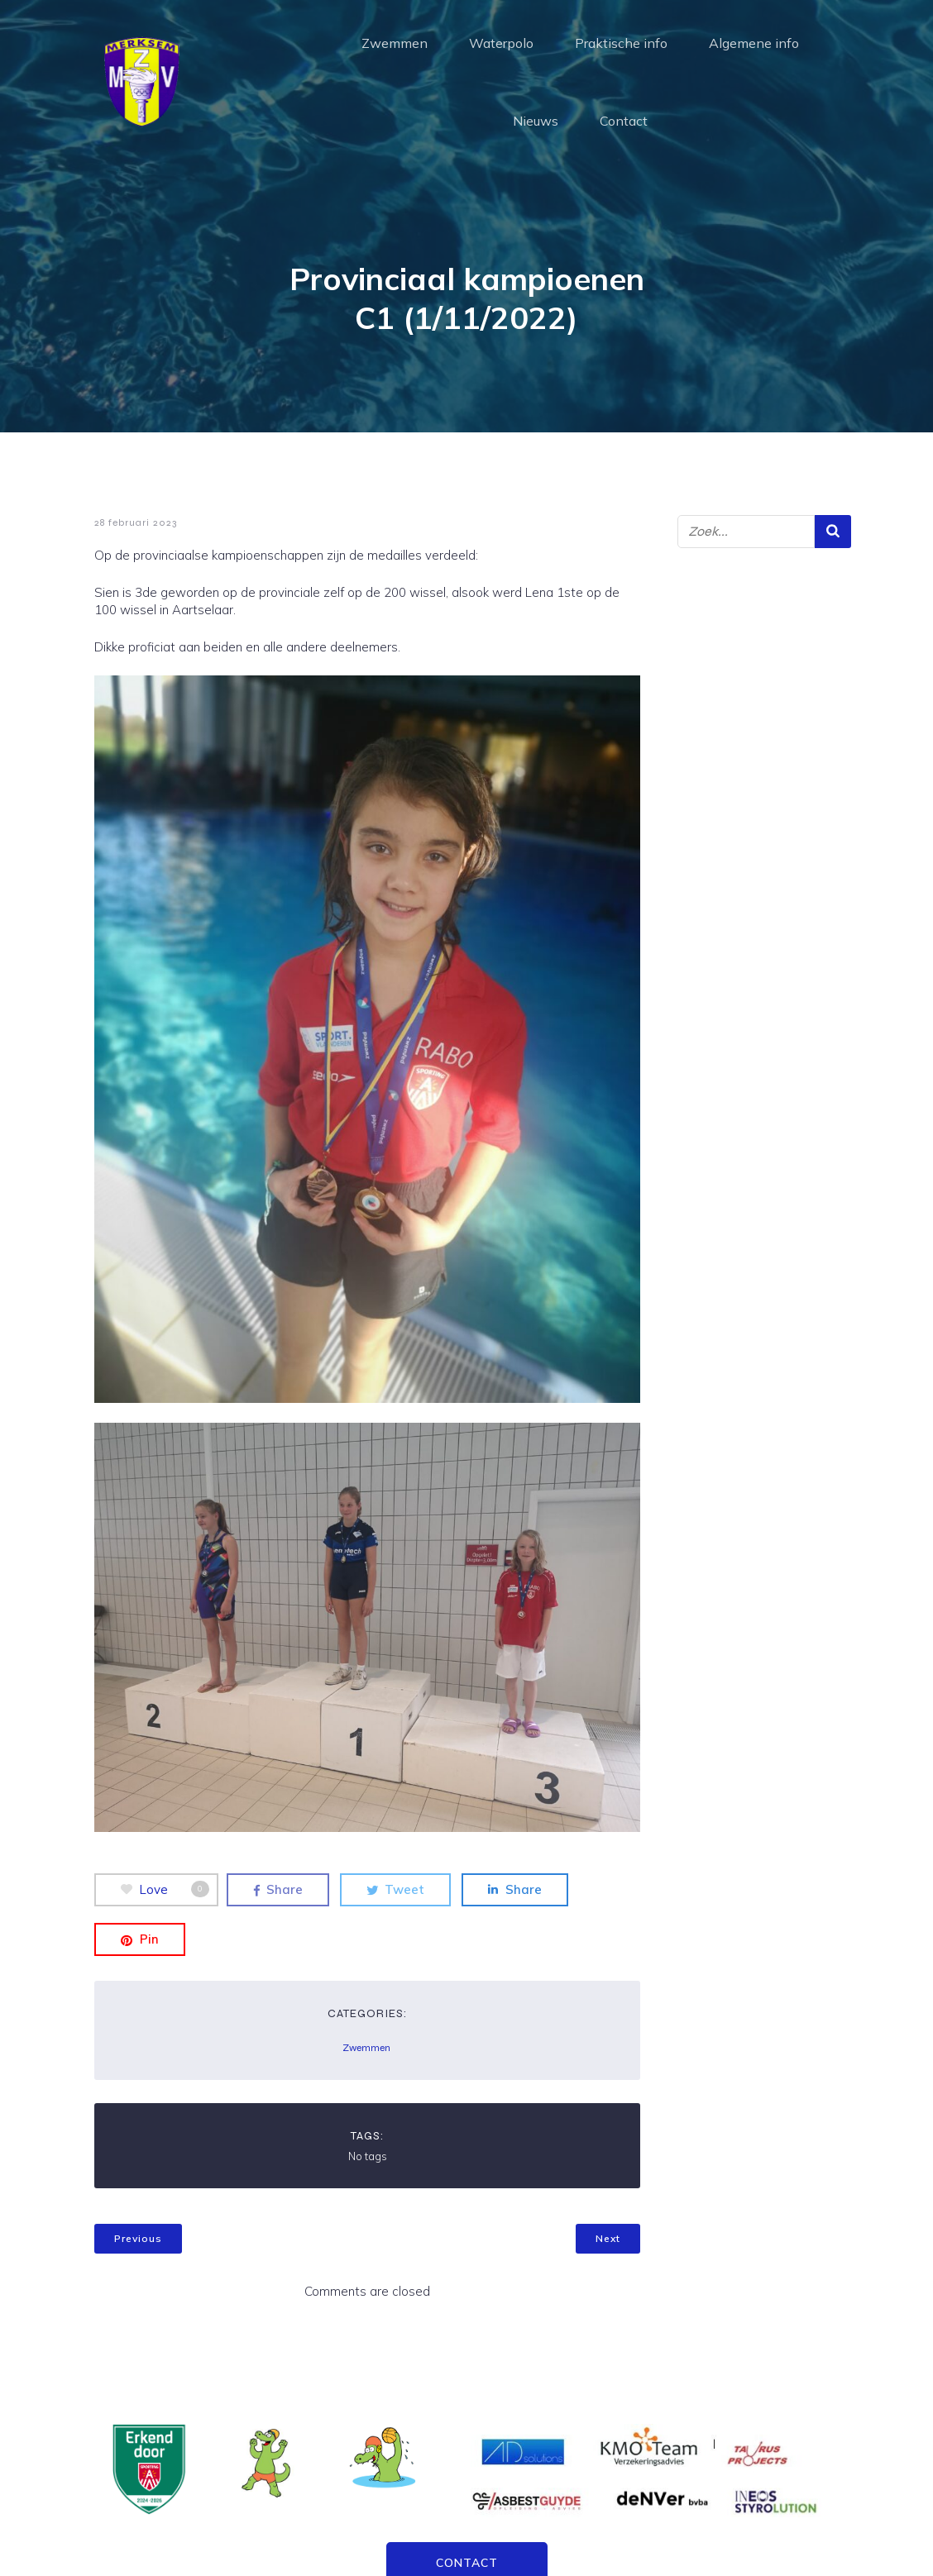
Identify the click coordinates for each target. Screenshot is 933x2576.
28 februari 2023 (135, 521)
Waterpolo (501, 42)
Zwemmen (394, 42)
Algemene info (754, 42)
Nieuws (535, 120)
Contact (624, 120)
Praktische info (621, 42)
